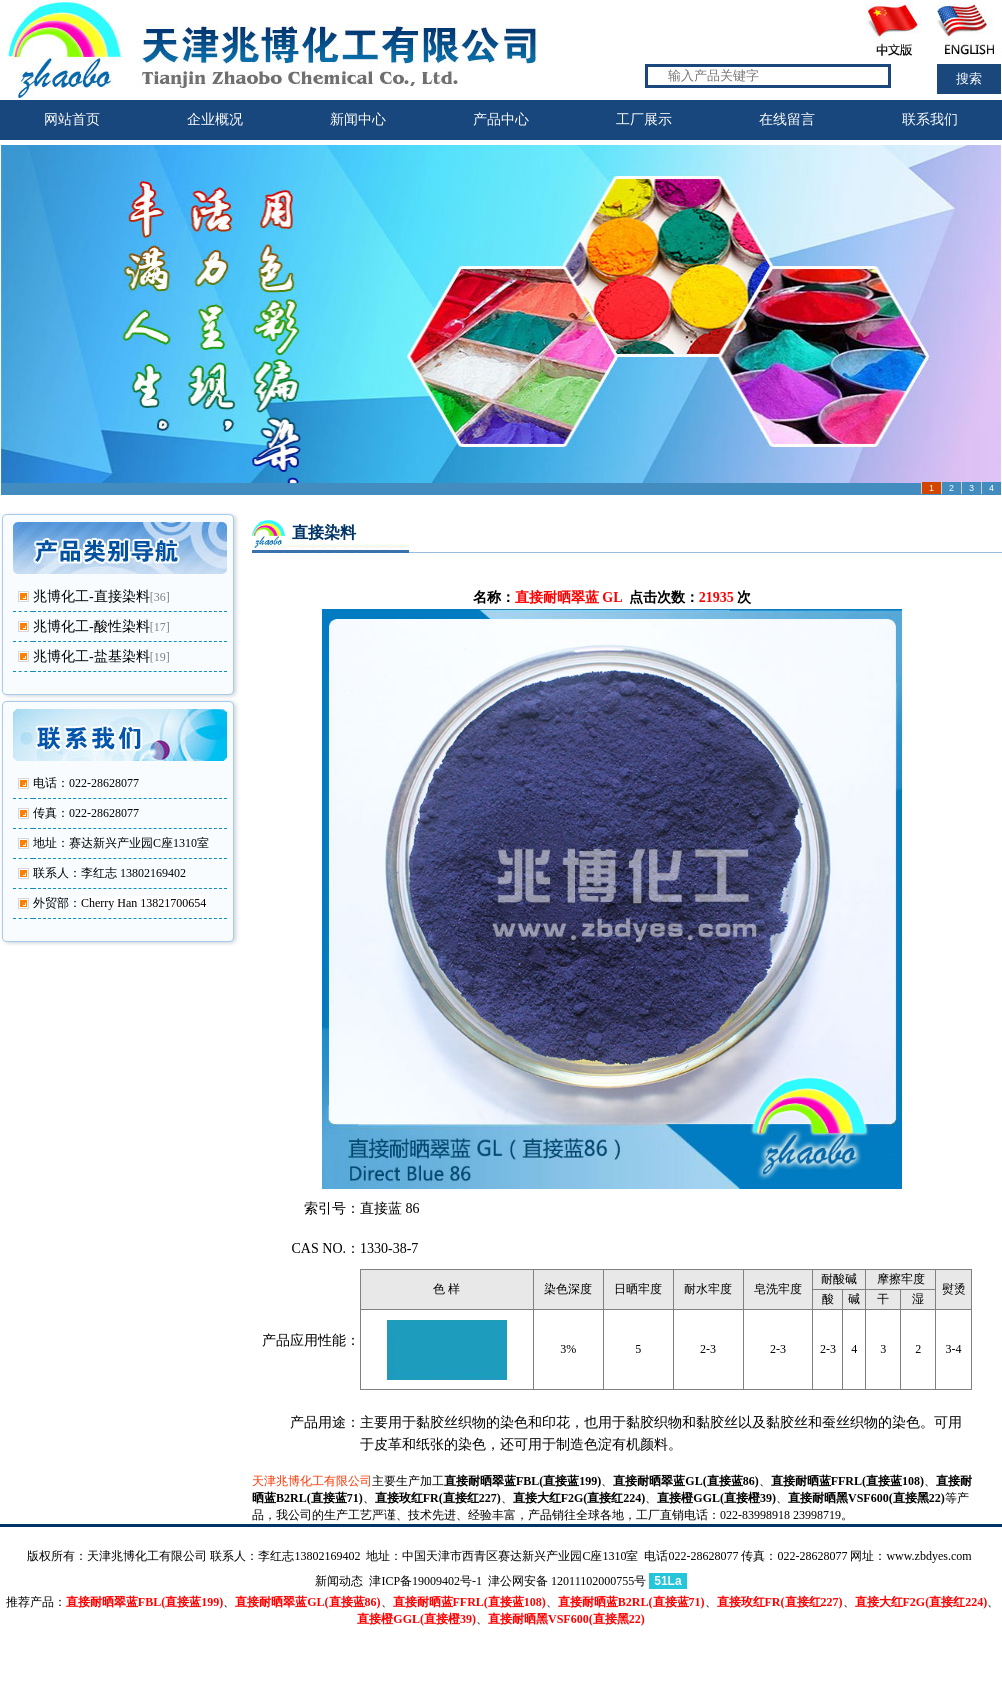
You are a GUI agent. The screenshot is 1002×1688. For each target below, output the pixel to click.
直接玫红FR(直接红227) (438, 1498)
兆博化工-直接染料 (91, 596)
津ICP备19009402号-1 (425, 1581)
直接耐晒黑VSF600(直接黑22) (866, 1498)
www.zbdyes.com (928, 1556)
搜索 (969, 78)
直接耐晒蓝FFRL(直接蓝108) (847, 1481)
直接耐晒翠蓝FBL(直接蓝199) (522, 1481)
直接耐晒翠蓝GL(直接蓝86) (685, 1481)
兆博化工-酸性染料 (91, 626)
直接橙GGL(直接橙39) (716, 1498)
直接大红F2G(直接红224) (579, 1498)
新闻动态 (339, 1581)
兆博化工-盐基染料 (91, 656)
